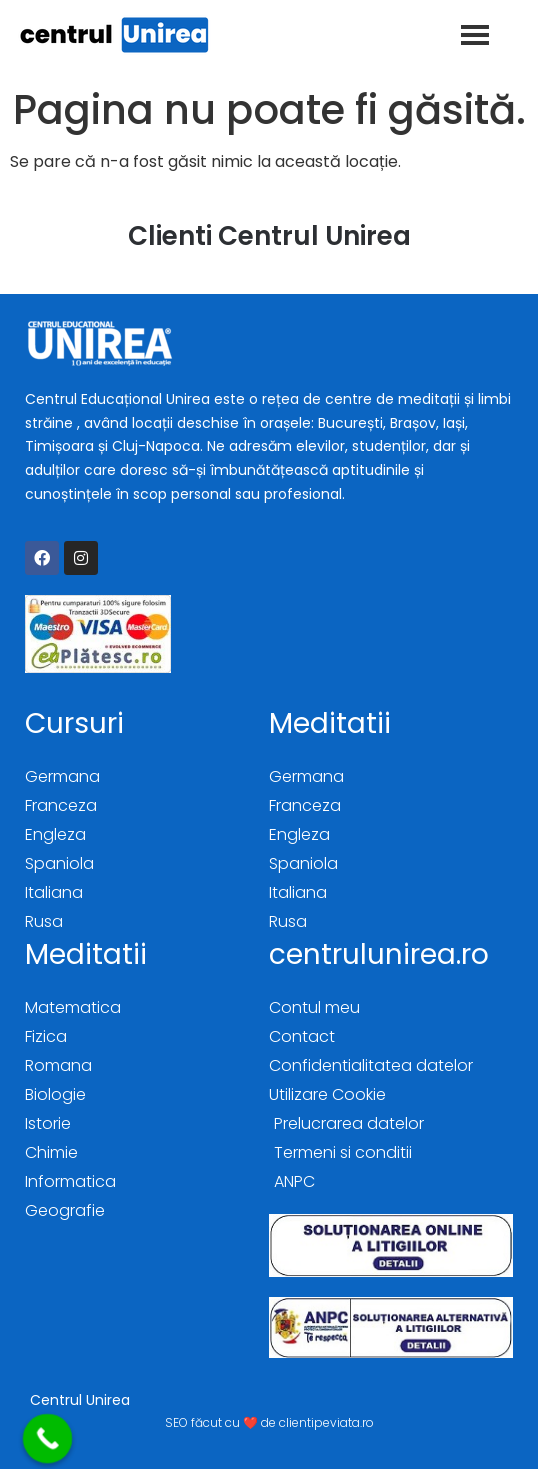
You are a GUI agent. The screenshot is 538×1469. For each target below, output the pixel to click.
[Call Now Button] (48, 1439)
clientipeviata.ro (326, 1422)
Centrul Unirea (80, 1400)
